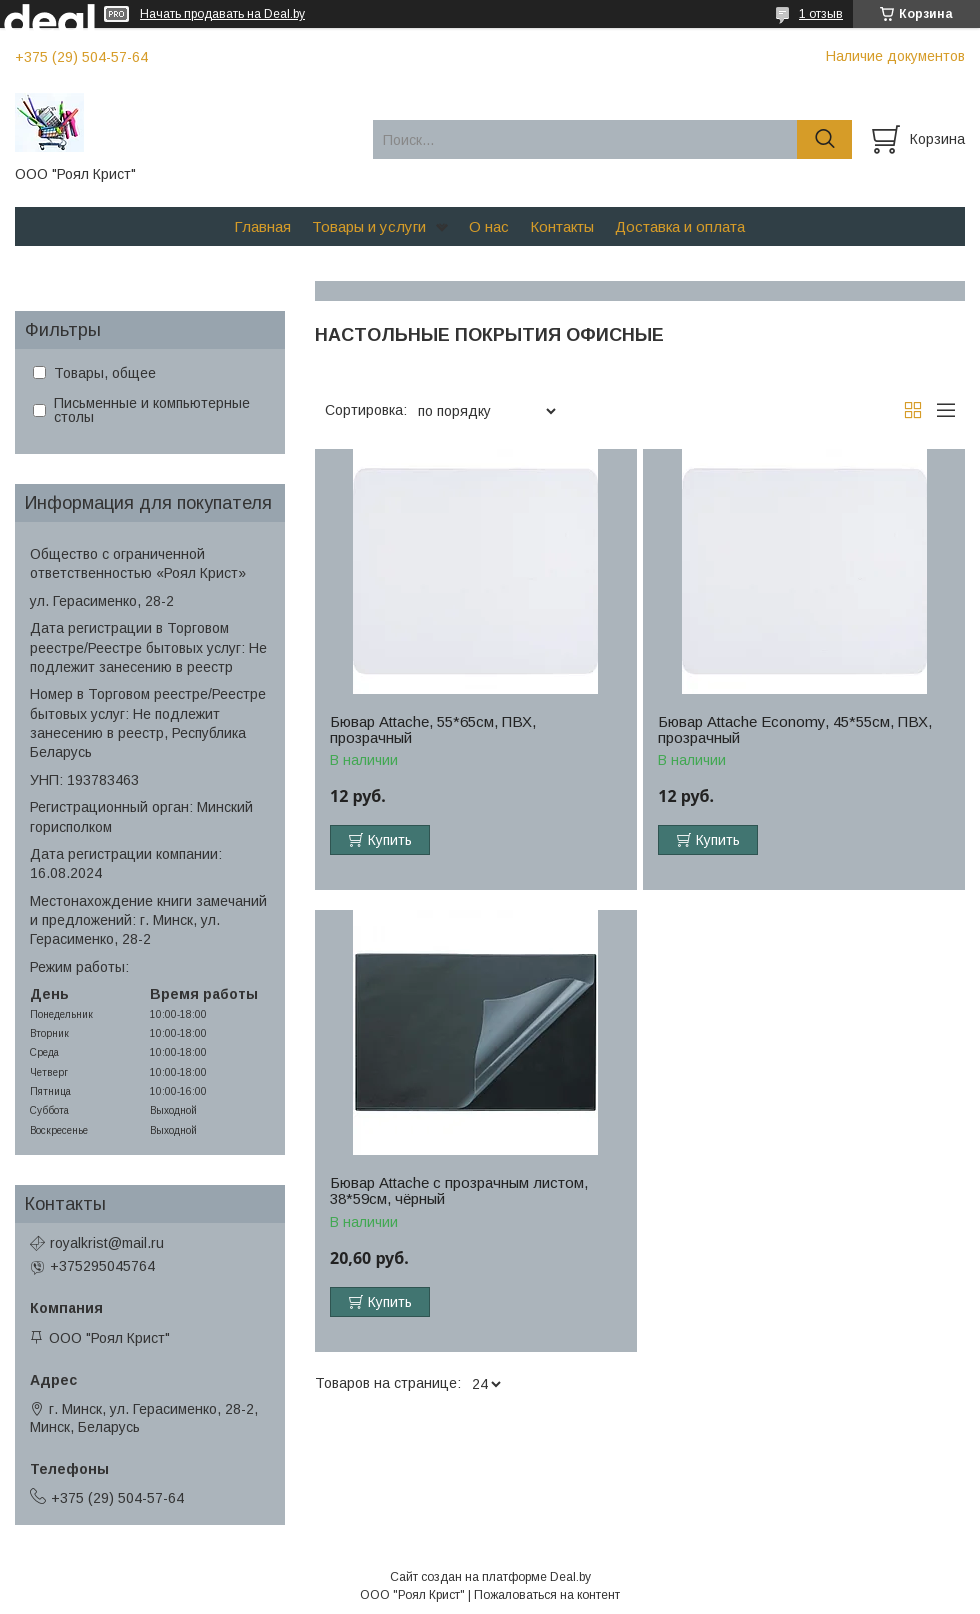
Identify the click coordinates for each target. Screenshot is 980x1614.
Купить (390, 840)
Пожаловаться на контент (547, 1595)
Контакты (562, 226)
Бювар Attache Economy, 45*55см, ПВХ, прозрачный (795, 730)
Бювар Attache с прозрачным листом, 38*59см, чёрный (459, 1191)
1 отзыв (821, 14)
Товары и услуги (369, 226)
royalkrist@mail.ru (107, 1243)
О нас (489, 226)
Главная (262, 226)
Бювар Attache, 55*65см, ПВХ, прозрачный (433, 730)
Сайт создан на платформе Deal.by (490, 1577)
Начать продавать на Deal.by (222, 14)
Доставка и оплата (680, 226)
